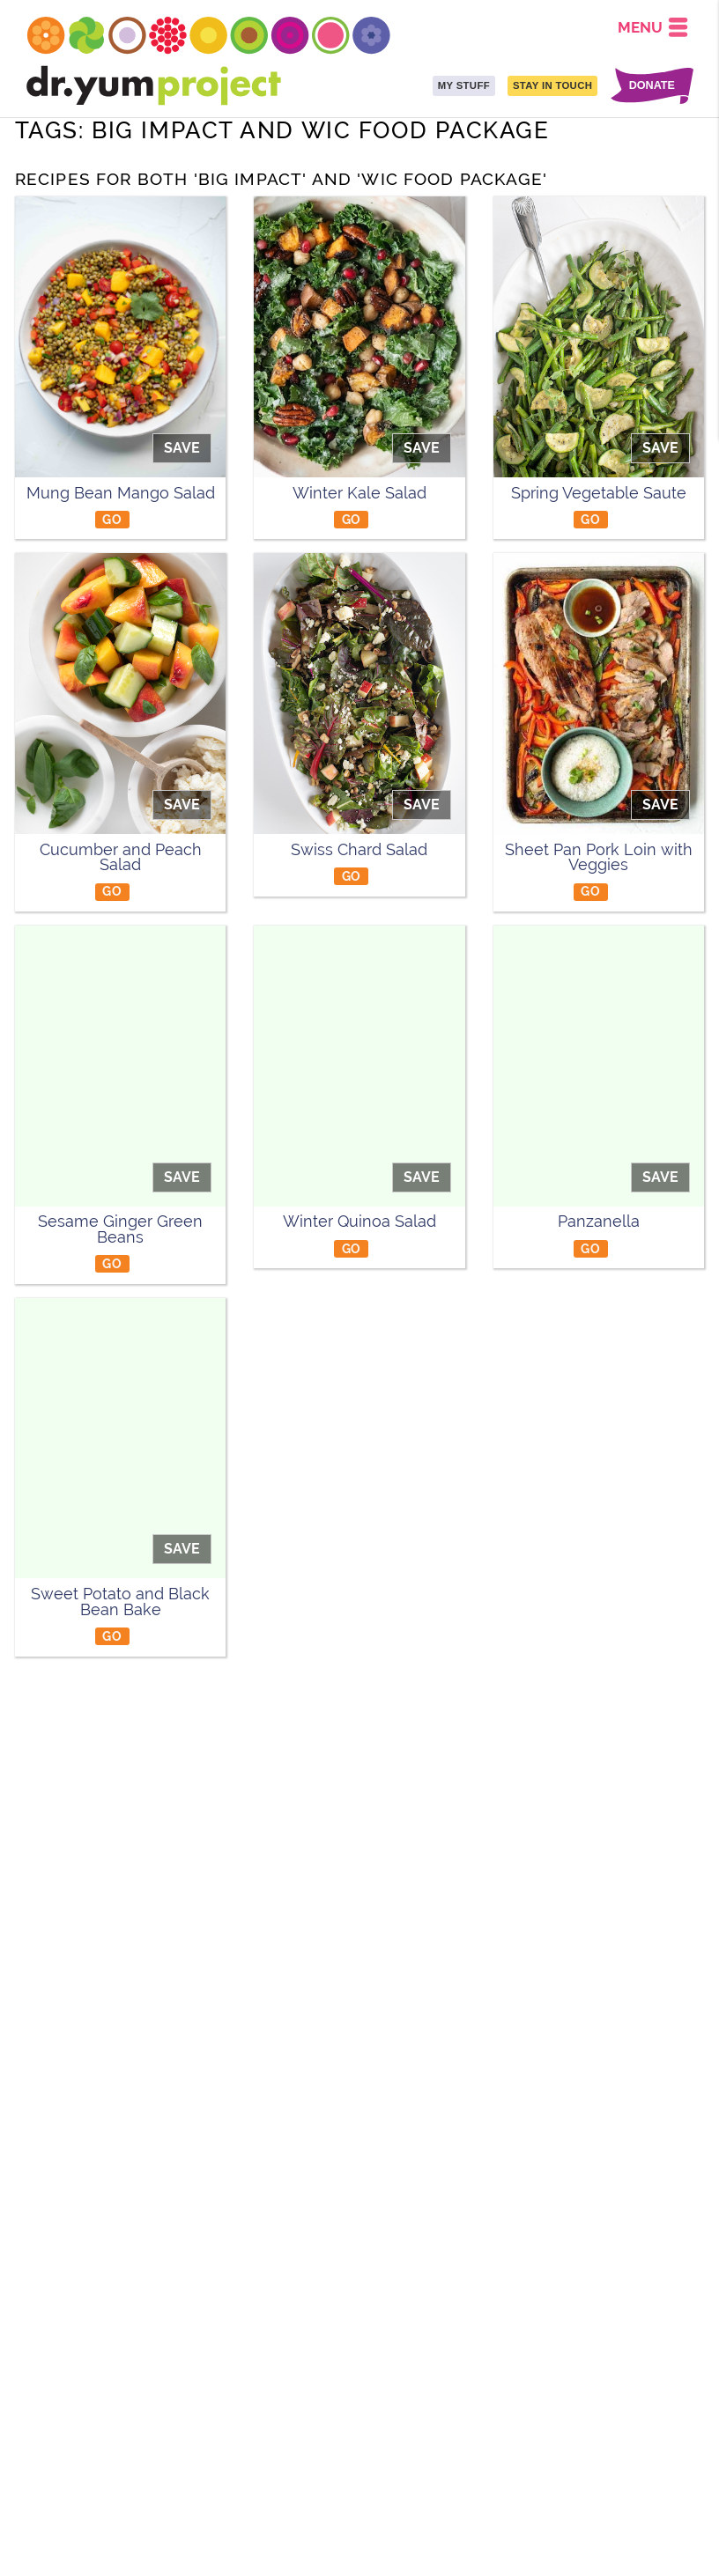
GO (112, 519)
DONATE (652, 86)
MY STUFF (464, 85)
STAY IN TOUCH (552, 85)
